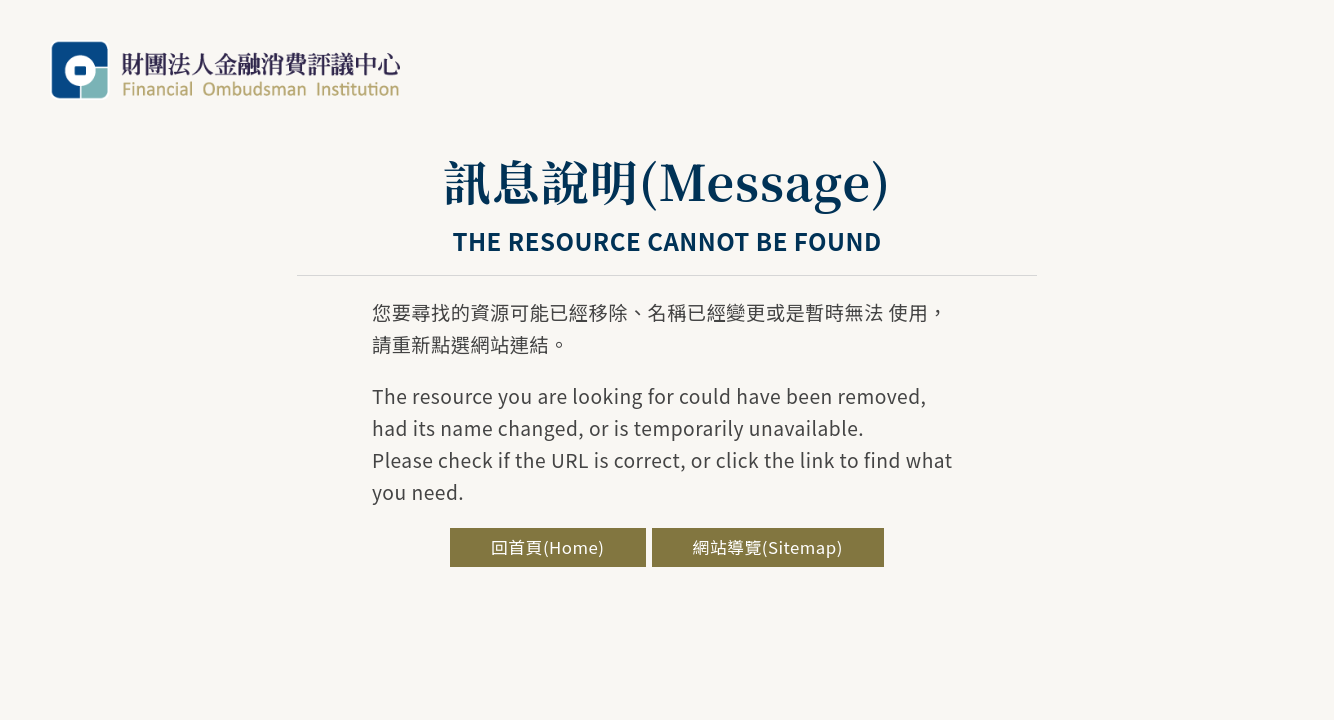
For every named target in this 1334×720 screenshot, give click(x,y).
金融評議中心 (225, 70)
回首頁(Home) (547, 547)
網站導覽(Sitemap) (768, 547)
